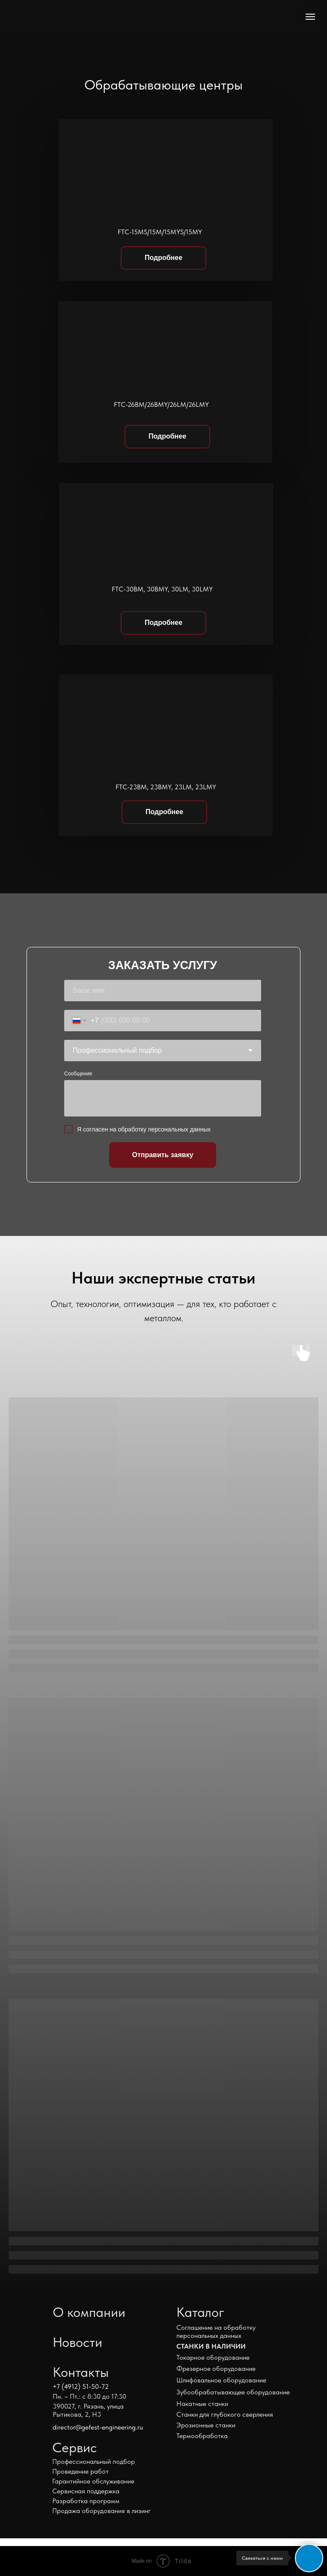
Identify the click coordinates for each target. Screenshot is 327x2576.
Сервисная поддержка (85, 2491)
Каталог (200, 2312)
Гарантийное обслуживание (93, 2481)
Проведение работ (80, 2471)
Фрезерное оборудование (216, 2368)
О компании (89, 2312)
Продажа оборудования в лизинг (101, 2511)
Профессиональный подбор (93, 2461)
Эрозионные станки (205, 2425)
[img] (69, 19)
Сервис (74, 2447)
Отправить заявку (162, 1154)
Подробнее (163, 257)
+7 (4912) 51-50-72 (81, 2386)
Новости (77, 2342)
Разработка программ (85, 2501)
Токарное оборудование (213, 2357)
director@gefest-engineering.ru (98, 2427)
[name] (162, 990)
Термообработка (202, 2436)
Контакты (81, 2372)
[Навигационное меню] (310, 17)
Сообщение (78, 1074)
